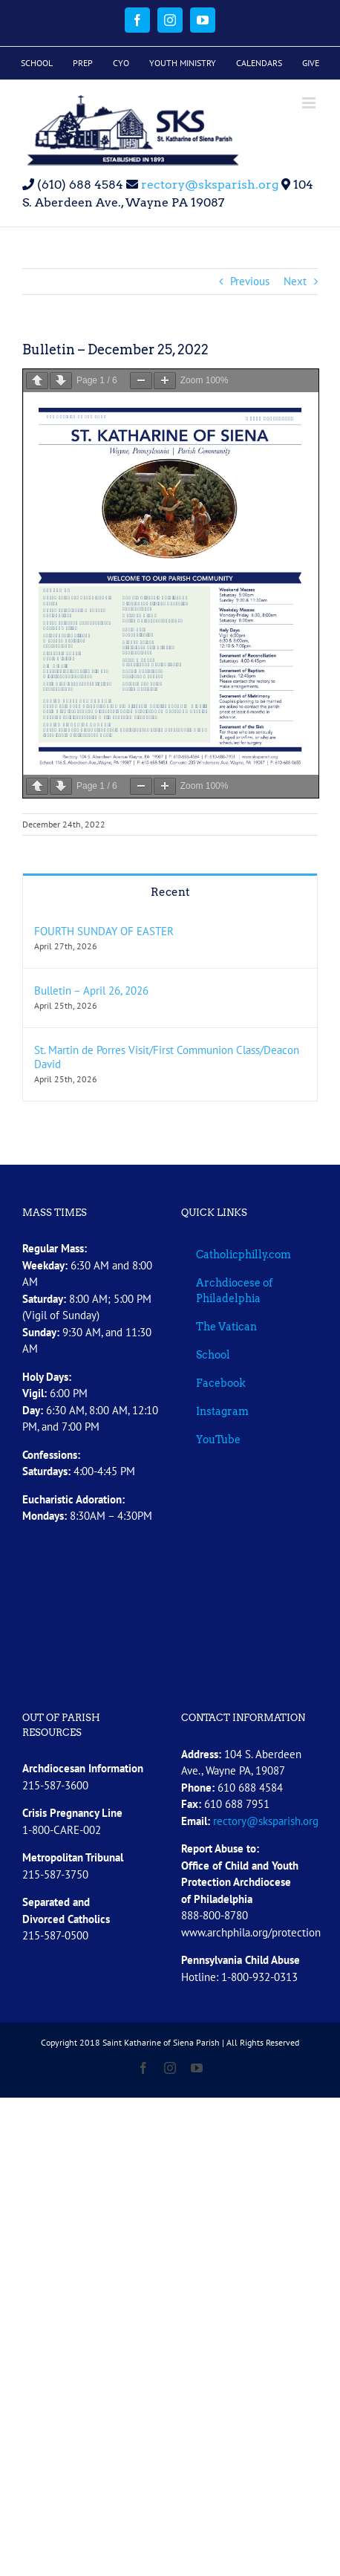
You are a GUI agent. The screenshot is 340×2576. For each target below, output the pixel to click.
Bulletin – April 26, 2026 (91, 990)
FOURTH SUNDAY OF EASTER (104, 931)
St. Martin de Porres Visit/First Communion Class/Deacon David (166, 1057)
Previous (249, 281)
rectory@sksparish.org (208, 185)
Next (295, 281)
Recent (170, 892)
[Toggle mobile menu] (310, 103)
